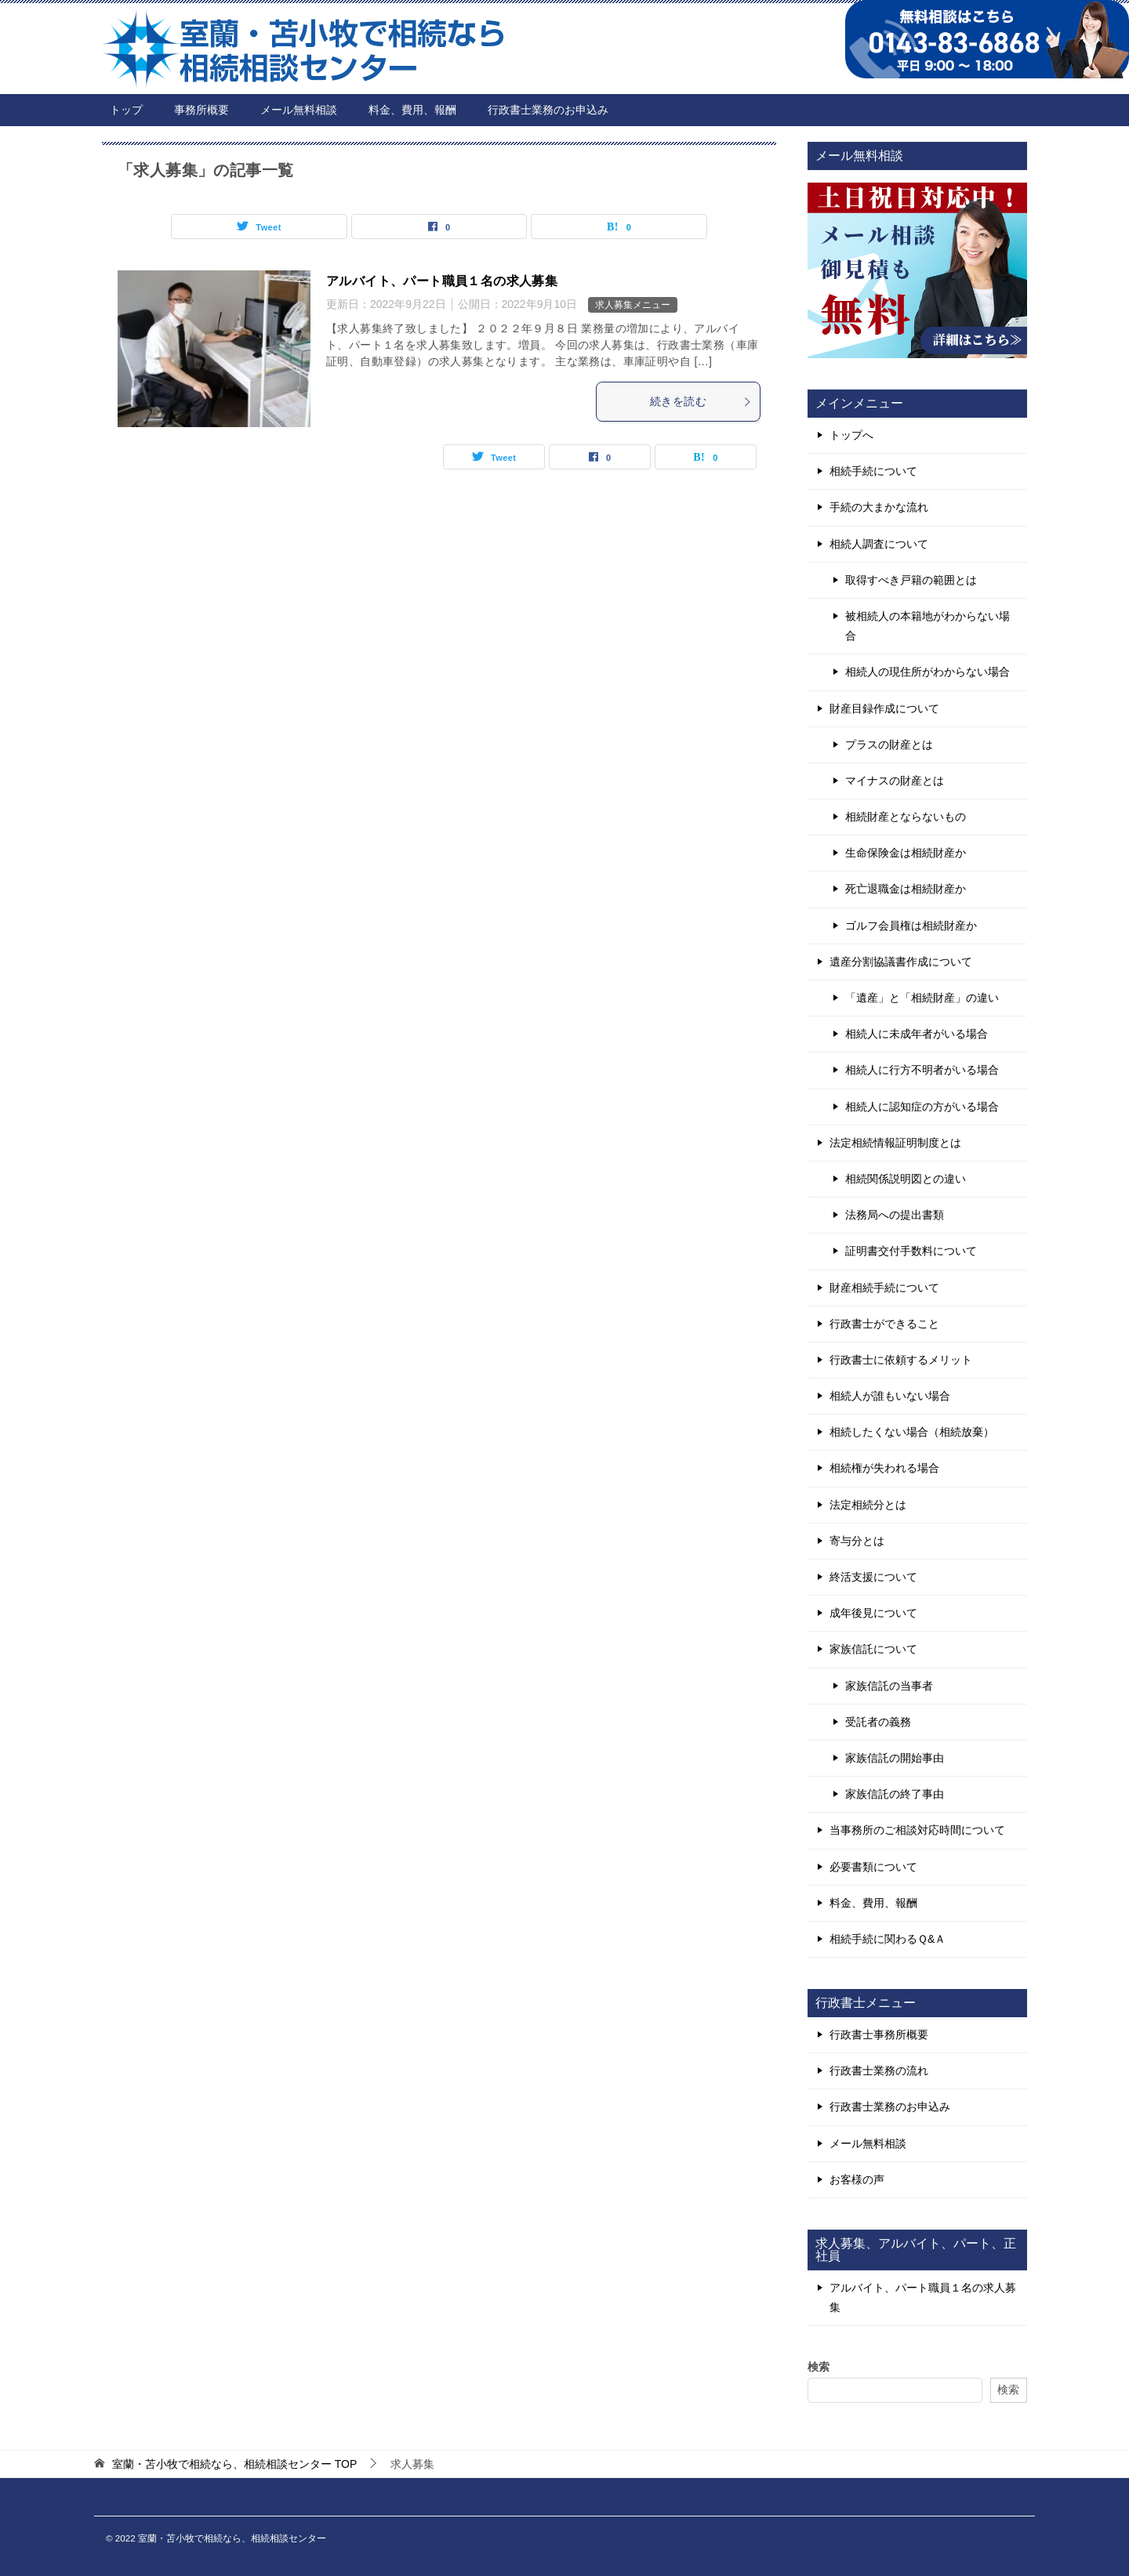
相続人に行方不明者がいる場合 (922, 1069)
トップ (126, 109)
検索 (819, 2366)
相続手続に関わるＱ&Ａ (888, 1939)
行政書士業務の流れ (879, 2070)
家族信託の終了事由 (894, 1794)
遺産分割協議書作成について (901, 961)
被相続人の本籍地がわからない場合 (927, 626)
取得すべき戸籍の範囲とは (911, 580)
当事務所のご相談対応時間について (917, 1830)
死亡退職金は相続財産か (905, 888)
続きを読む (701, 401)
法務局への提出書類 (894, 1214)
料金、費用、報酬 (412, 109)
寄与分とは (857, 1540)
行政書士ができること (884, 1323)
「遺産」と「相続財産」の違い (922, 997)
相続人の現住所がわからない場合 (927, 671)
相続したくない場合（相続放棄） (912, 1432)
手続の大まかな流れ (879, 507)
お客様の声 (857, 2179)
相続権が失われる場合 (884, 1468)
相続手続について (873, 471)
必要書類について (873, 1866)
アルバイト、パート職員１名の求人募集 (441, 281)
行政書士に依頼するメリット (901, 1359)
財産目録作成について (884, 708)
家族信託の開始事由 (894, 1758)
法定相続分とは (868, 1504)
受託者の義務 (878, 1722)
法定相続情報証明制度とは (895, 1142)
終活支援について (873, 1577)
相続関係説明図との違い (905, 1178)
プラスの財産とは (889, 744)
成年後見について (873, 1613)
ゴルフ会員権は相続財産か (911, 925)
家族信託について (873, 1649)
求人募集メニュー (632, 304)
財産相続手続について (884, 1287)
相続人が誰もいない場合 (890, 1395)
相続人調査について (879, 544)
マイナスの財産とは (894, 780)
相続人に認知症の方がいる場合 (922, 1106)
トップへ (851, 435)
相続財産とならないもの (905, 816)
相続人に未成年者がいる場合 (916, 1033)
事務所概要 (201, 109)
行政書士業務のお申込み (548, 109)
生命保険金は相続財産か (905, 852)
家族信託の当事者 (889, 1685)
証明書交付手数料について (911, 1251)
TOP (234, 2464)
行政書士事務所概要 (879, 2034)
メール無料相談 (298, 109)
